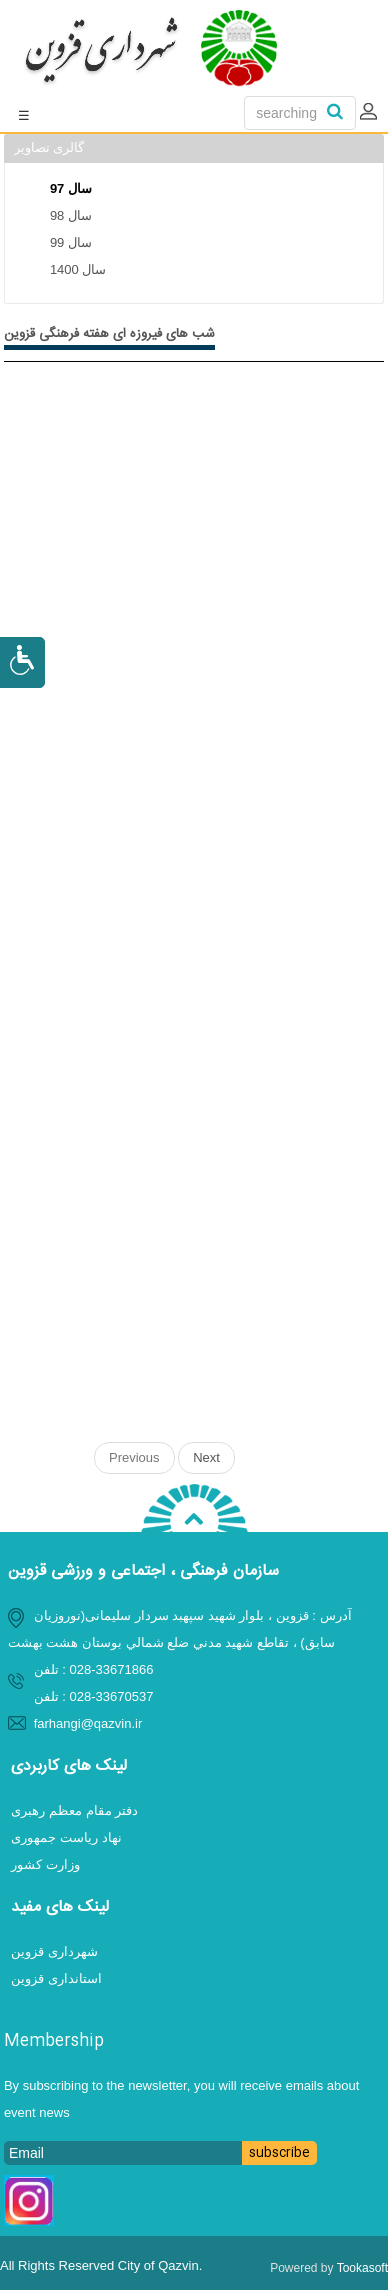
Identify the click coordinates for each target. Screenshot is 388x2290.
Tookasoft (362, 2268)
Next (206, 1457)
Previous (134, 1457)
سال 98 (71, 215)
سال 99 (71, 242)
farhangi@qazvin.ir (88, 1723)
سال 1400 (78, 269)
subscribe (279, 2153)
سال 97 (71, 188)
